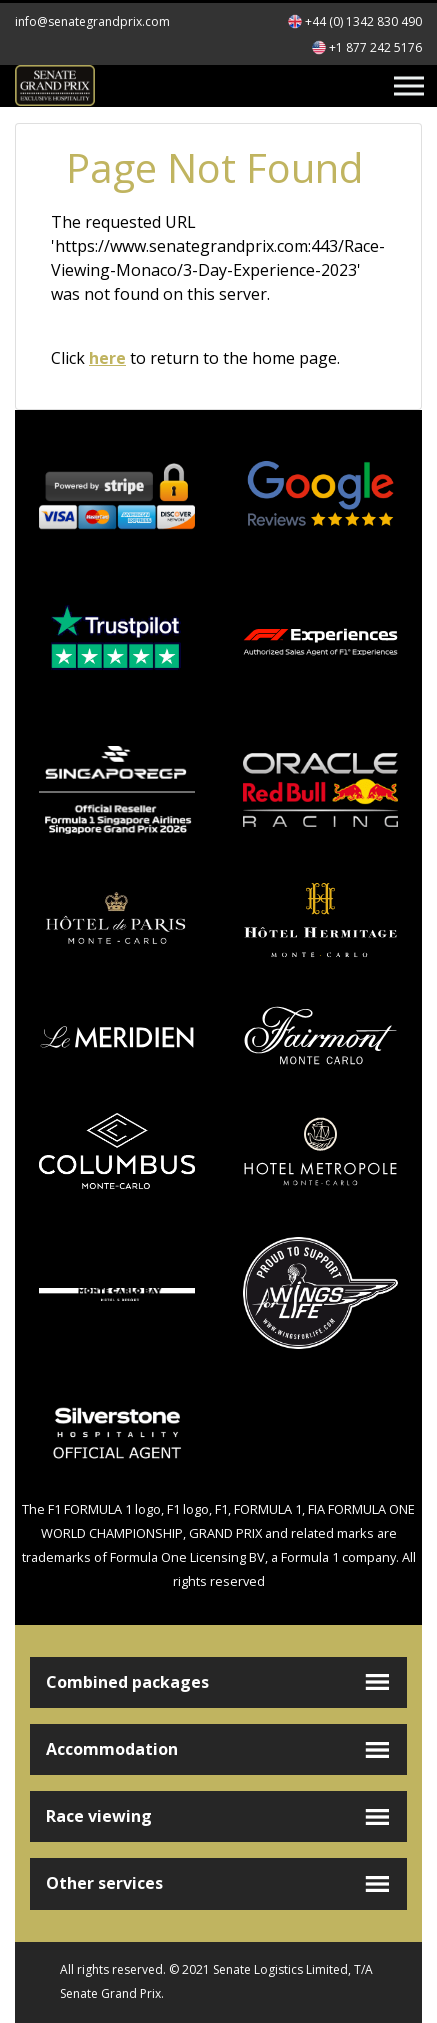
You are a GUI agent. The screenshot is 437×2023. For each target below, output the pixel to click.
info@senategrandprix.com (92, 21)
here (107, 358)
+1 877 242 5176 (375, 47)
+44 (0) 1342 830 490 (363, 21)
